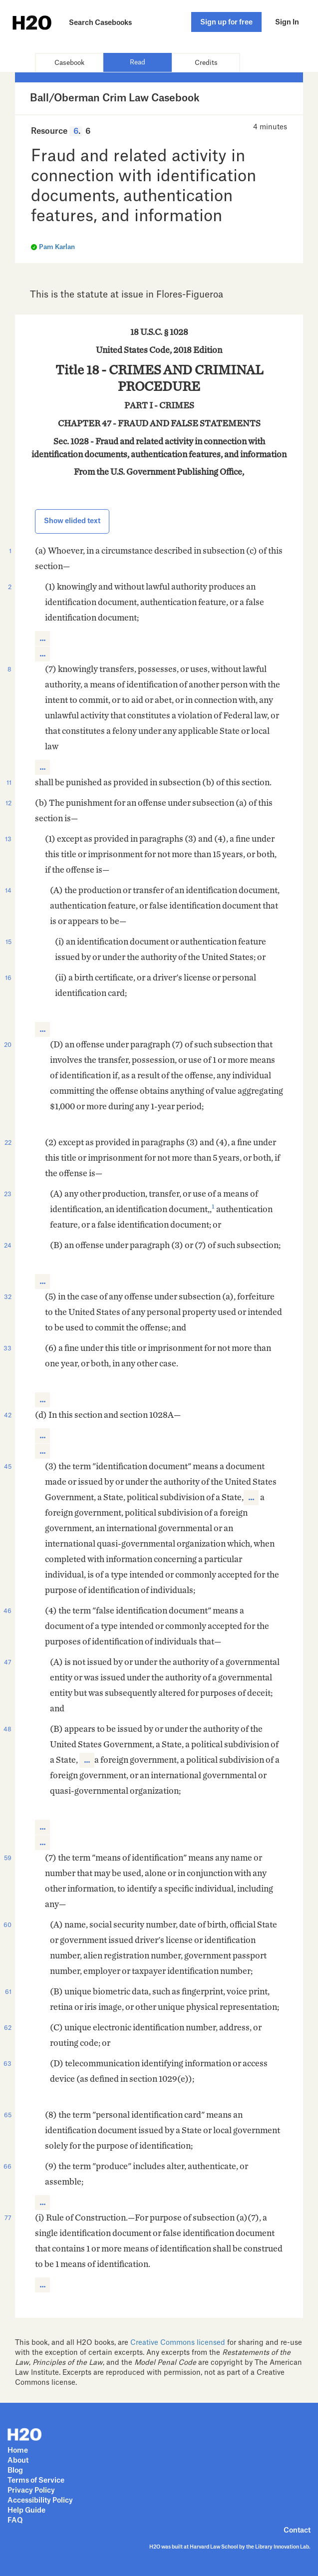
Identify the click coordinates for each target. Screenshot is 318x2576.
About (17, 2460)
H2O (17, 22)
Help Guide (26, 2510)
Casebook (69, 62)
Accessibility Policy (40, 2500)
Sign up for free (226, 22)
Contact (297, 2530)
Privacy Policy (31, 2490)
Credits (206, 62)
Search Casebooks (100, 22)
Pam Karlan (57, 247)
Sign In (287, 22)
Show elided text (72, 521)
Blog (15, 2470)
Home (17, 2450)
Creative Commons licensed (177, 2342)
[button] (42, 638)
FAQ (15, 2520)
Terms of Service (35, 2480)
